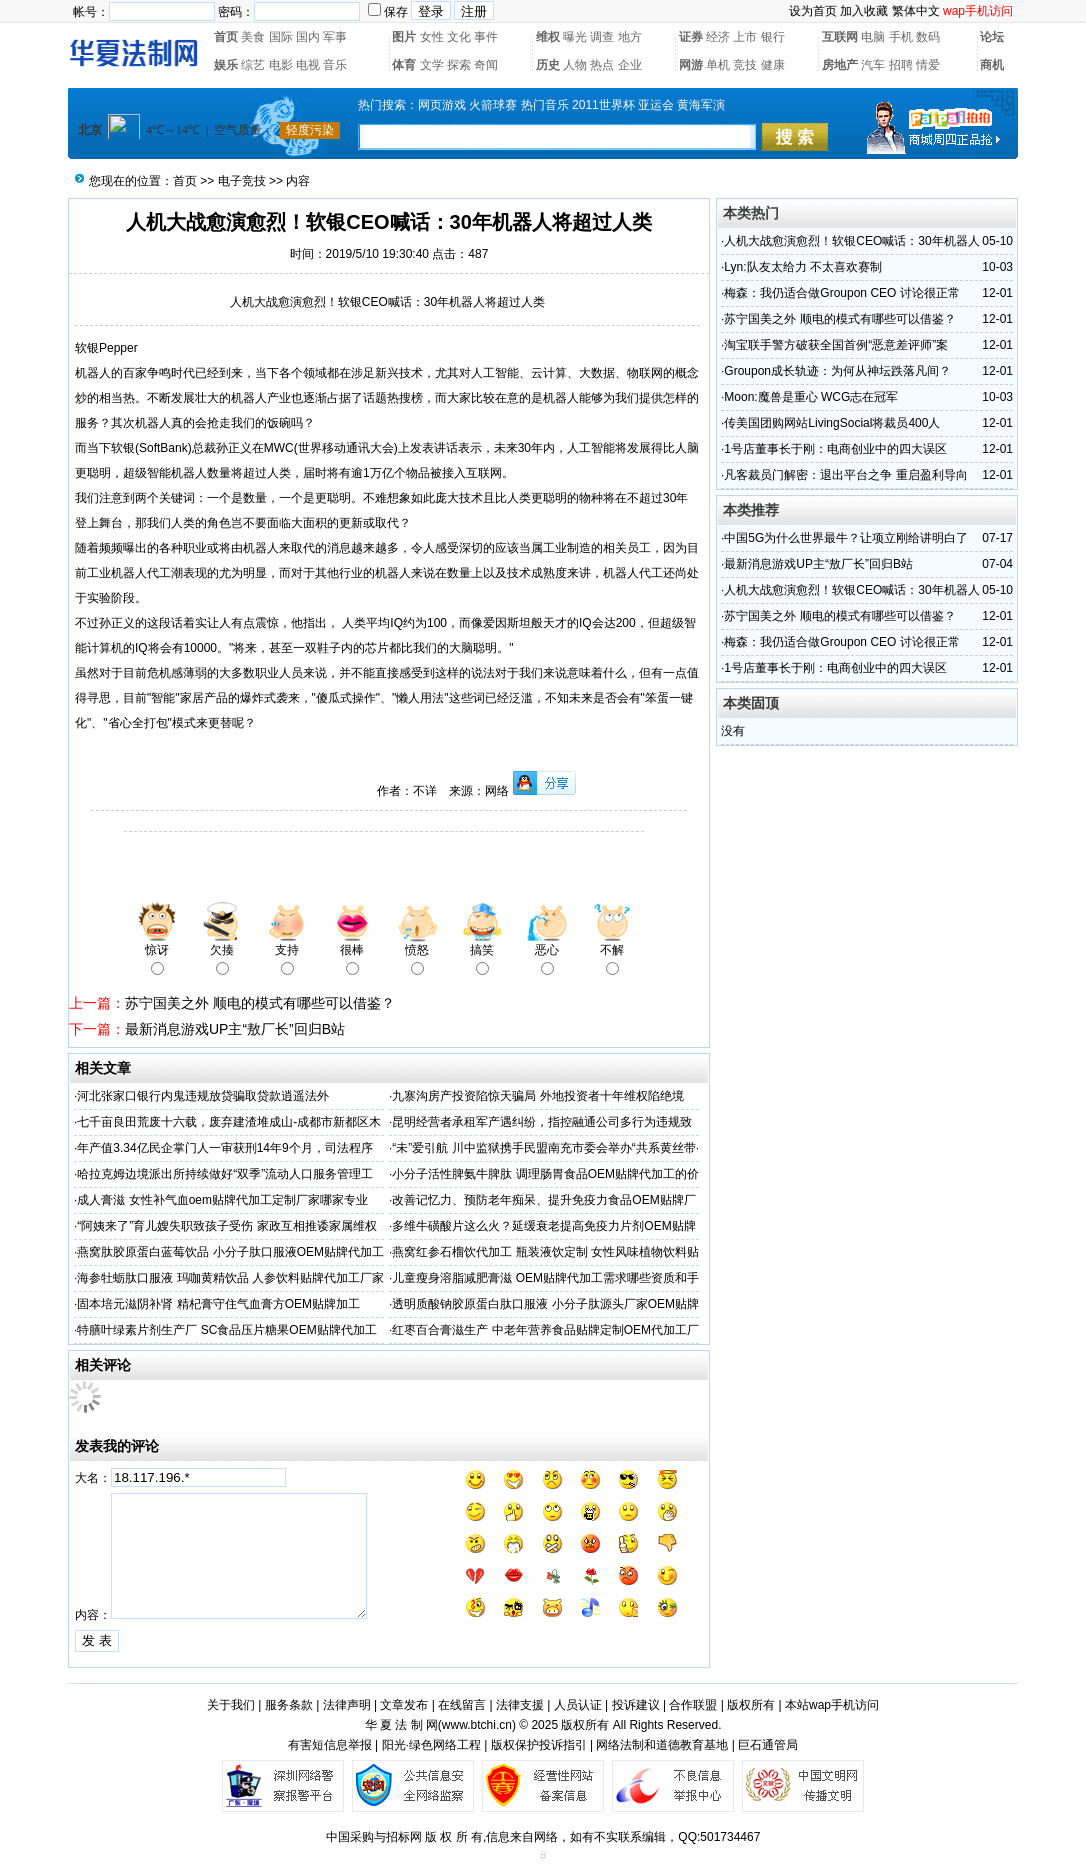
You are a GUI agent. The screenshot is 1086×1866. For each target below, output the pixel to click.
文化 (459, 37)
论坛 (992, 37)
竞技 (745, 65)
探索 (459, 65)
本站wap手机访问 (832, 1705)
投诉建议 (636, 1705)
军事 (335, 37)
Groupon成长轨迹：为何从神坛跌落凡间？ (837, 371)
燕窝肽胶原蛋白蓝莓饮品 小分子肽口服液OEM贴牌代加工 (230, 1252)
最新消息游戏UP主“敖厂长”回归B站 (235, 1029)
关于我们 (231, 1705)
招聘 (901, 65)
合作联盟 (693, 1705)
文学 (432, 65)
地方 (630, 37)
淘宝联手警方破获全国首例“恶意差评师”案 (836, 345)
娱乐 (226, 65)
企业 (630, 65)
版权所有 (751, 1705)
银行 (773, 37)
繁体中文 (916, 11)
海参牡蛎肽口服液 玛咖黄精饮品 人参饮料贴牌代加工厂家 (230, 1278)
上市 (745, 37)
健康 (773, 65)
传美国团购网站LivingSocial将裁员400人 (832, 423)
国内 (308, 37)
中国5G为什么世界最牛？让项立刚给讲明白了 (846, 538)
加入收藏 (864, 11)
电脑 (873, 37)
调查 (602, 37)
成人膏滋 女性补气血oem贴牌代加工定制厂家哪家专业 (222, 1200)
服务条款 (289, 1705)
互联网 (840, 37)
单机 (718, 65)
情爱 (928, 65)
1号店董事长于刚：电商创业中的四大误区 (835, 449)
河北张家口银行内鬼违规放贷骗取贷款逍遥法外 (203, 1096)
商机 (992, 65)
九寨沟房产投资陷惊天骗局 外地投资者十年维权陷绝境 (537, 1096)
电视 (308, 65)
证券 (691, 37)
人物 (575, 65)
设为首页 (813, 11)
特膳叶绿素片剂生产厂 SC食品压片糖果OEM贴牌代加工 (226, 1330)
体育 (404, 65)
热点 (602, 65)
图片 (404, 37)
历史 (548, 65)
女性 (432, 37)
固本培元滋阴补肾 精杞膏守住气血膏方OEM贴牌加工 (218, 1304)
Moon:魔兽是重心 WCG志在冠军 (811, 397)
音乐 (335, 65)
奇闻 (486, 65)
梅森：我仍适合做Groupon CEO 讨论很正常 (841, 293)
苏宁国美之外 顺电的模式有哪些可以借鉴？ (260, 1003)
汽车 (873, 65)
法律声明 (347, 1705)
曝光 (575, 37)
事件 (486, 37)
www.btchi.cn (477, 1725)
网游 (691, 65)
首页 (226, 37)
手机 (901, 37)
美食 (253, 37)
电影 (281, 65)
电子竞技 (242, 181)
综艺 (253, 65)
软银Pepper (106, 348)
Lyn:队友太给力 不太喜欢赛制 (803, 267)
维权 (548, 37)
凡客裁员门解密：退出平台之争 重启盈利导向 (845, 475)
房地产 (840, 65)
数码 (928, 37)
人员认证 (578, 1705)
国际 (281, 37)
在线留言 (462, 1705)
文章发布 (404, 1705)
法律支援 (520, 1705)
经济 (718, 37)
